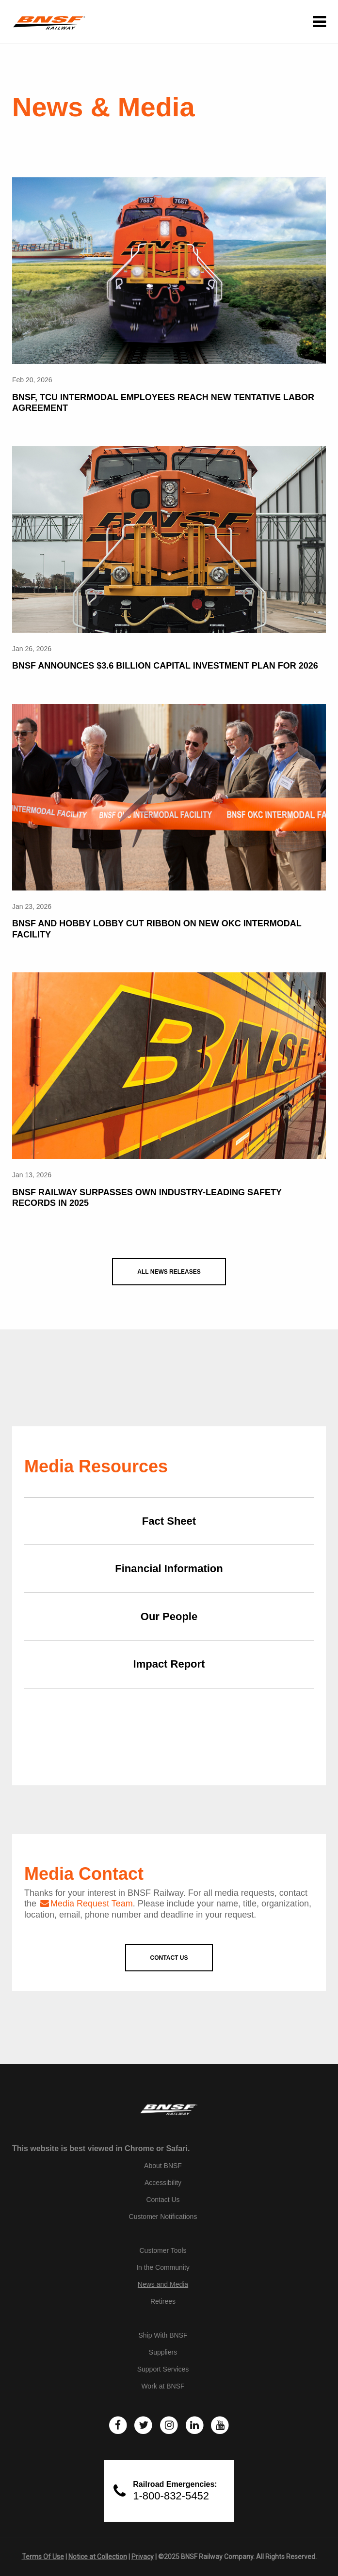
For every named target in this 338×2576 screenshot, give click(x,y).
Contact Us (162, 2199)
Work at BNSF (162, 2386)
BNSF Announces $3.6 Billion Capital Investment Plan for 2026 (165, 666)
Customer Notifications (163, 2216)
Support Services (163, 2369)
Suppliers (163, 2352)
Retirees (163, 2301)
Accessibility (163, 2182)
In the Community (163, 2267)
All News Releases (168, 1271)
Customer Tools (162, 2250)
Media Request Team (91, 1903)
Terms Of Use (43, 2556)
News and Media (163, 2284)
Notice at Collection (97, 2556)
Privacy (142, 2556)
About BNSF (163, 2166)
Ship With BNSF (162, 2335)
